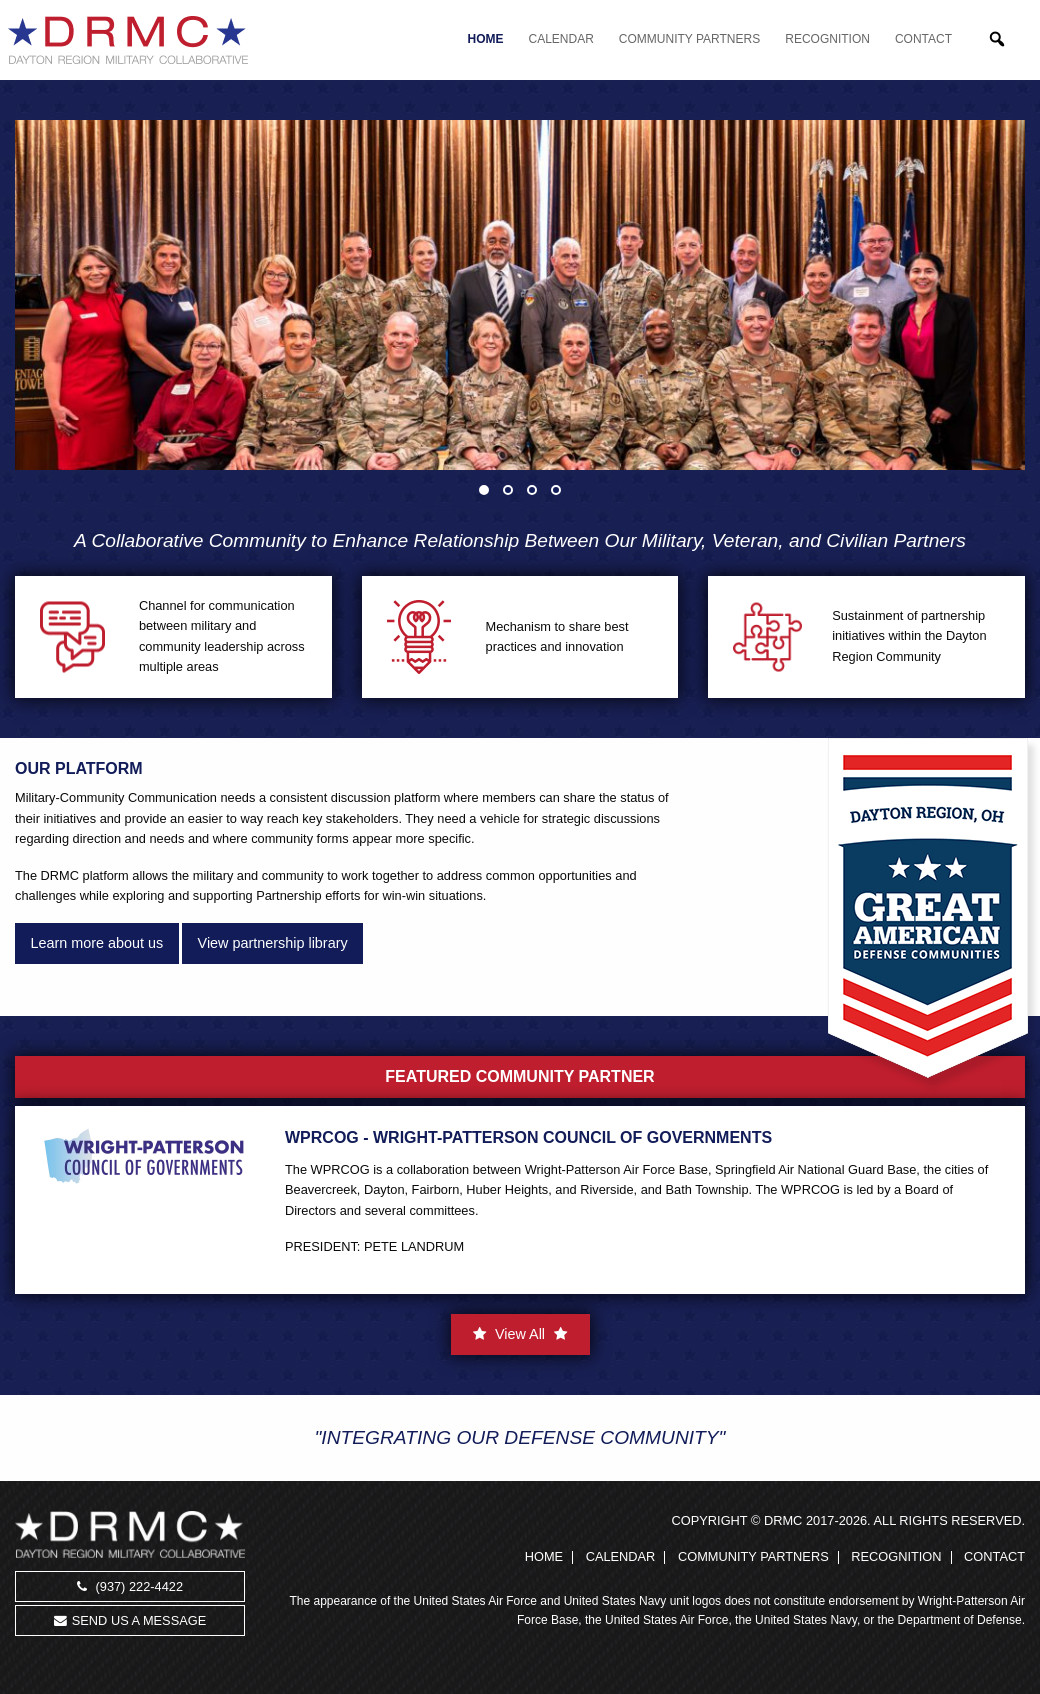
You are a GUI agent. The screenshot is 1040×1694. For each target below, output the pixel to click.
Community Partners (689, 39)
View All (520, 1334)
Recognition (827, 39)
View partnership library (273, 943)
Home (486, 39)
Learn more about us (96, 943)
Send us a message (130, 1620)
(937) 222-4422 (130, 1586)
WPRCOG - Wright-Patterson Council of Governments (528, 1137)
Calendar (561, 39)
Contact (923, 39)
